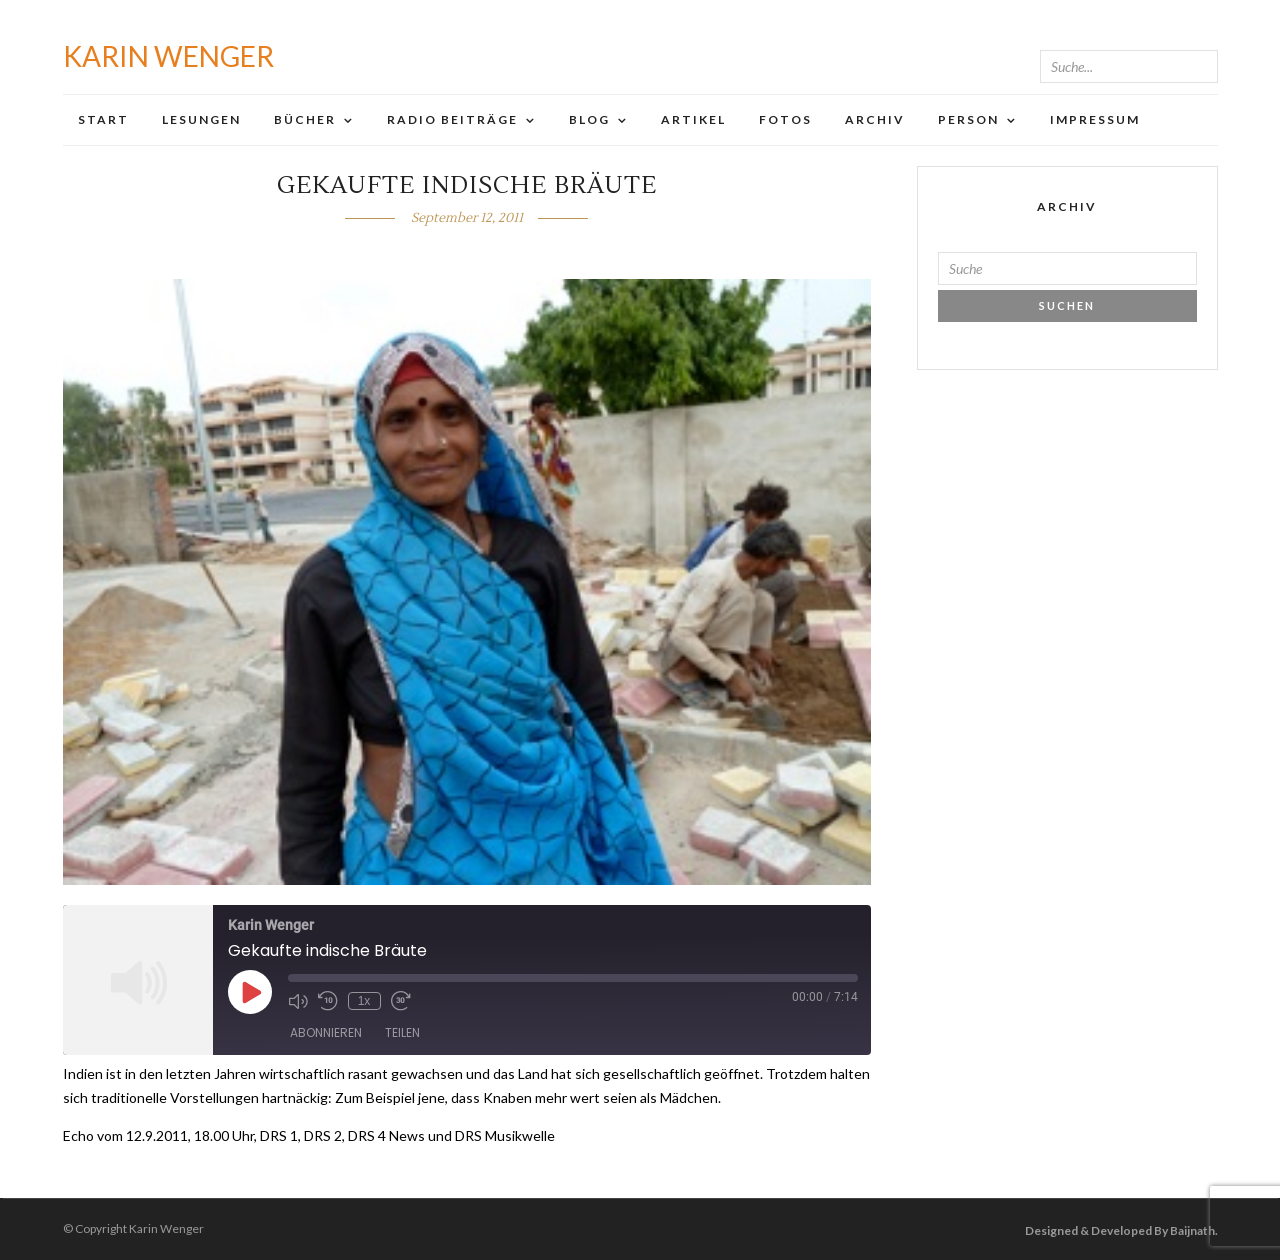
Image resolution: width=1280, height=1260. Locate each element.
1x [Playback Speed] (364, 1001)
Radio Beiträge (452, 119)
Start (103, 119)
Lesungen (201, 119)
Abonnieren (326, 1032)
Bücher (305, 119)
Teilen (402, 1032)
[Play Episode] (250, 992)
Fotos (785, 119)
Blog (589, 119)
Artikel (693, 119)
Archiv (875, 119)
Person (968, 119)
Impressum (1095, 119)
